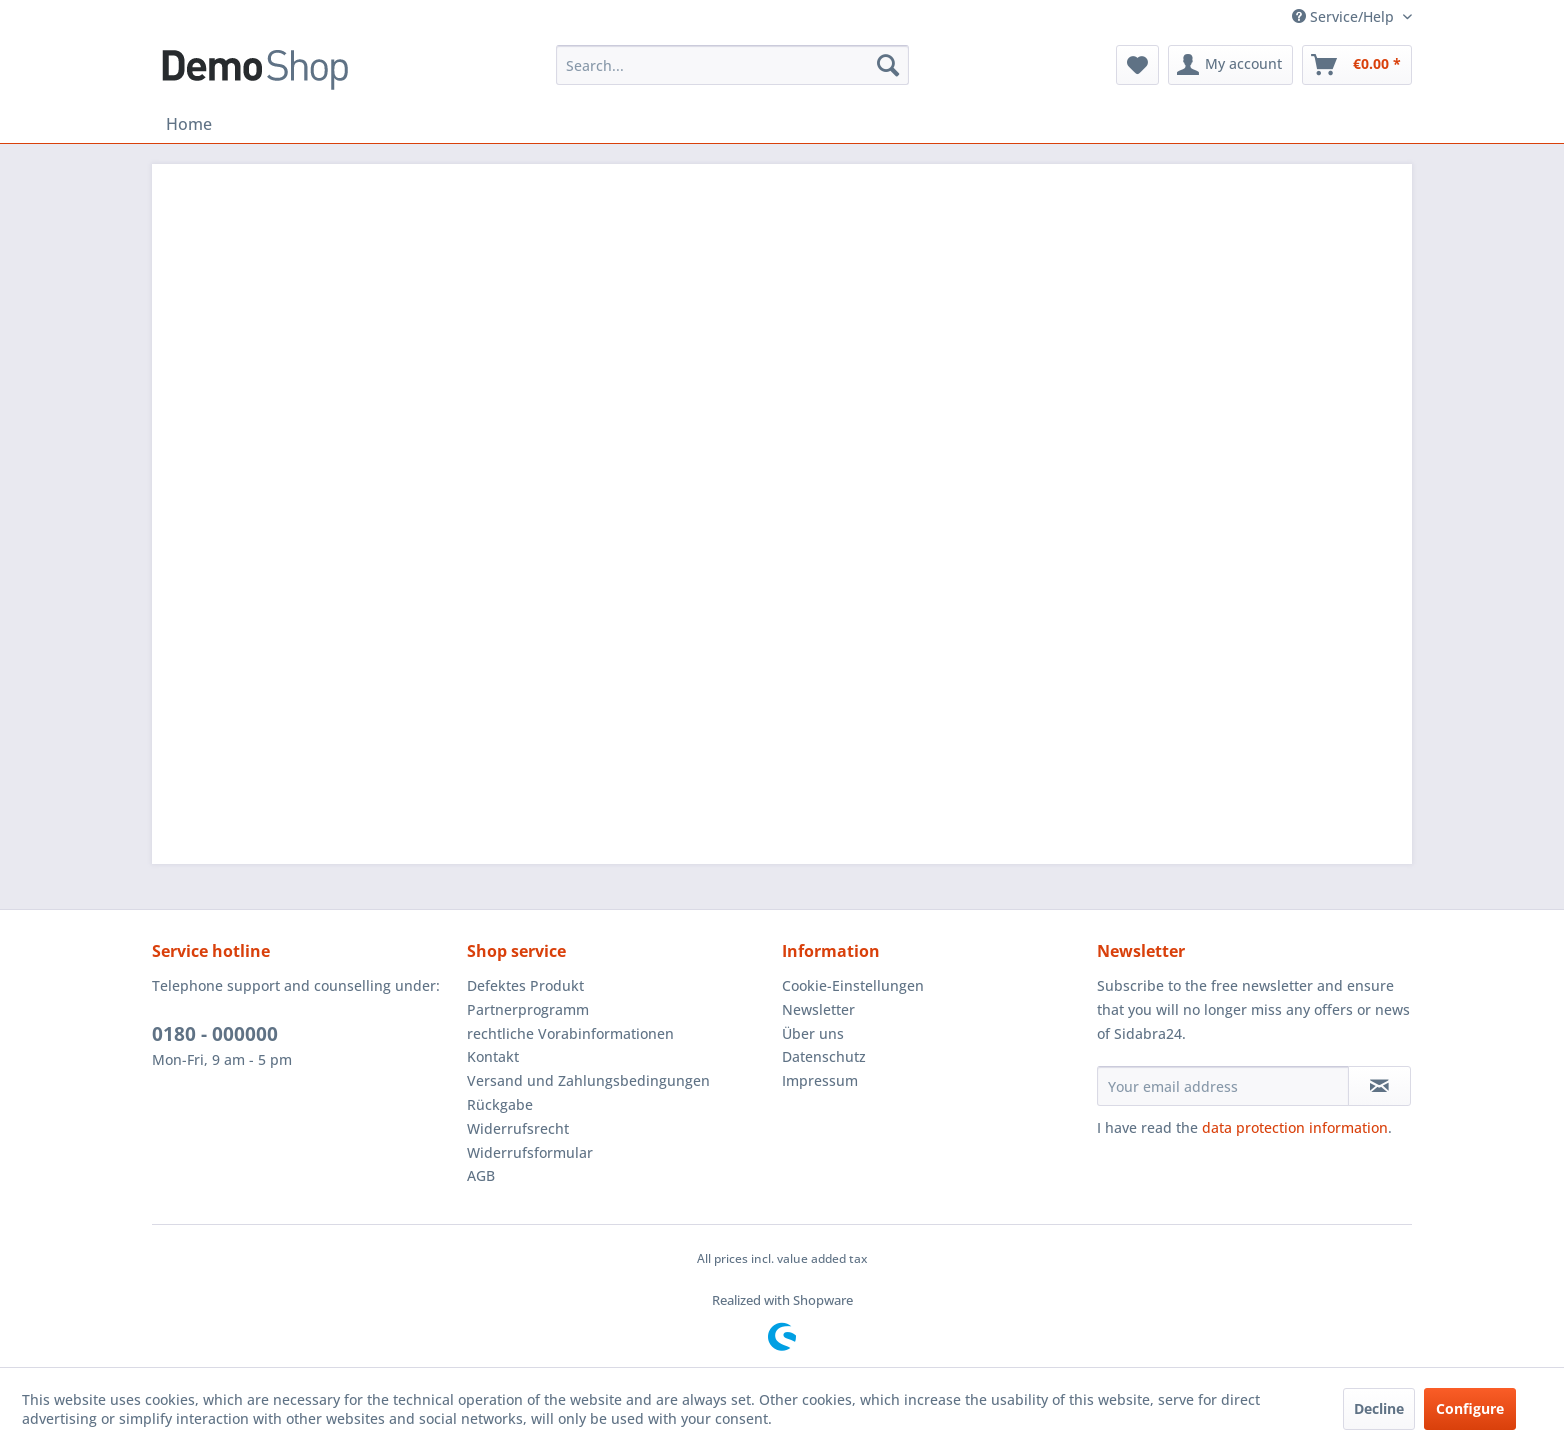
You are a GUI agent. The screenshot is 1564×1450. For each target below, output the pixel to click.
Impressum (820, 1080)
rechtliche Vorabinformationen (570, 1033)
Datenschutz (824, 1056)
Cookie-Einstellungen (853, 985)
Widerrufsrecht (518, 1128)
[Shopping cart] (1357, 65)
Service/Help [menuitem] (1345, 16)
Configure (1470, 1408)
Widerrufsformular (530, 1152)
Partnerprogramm (528, 1009)
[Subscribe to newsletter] (1379, 1086)
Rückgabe (500, 1104)
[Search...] (732, 65)
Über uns (813, 1033)
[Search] (888, 65)
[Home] (189, 124)
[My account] (1230, 65)
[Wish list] (1137, 65)
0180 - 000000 (215, 1034)
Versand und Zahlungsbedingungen (588, 1080)
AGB (481, 1175)
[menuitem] (732, 65)
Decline (1379, 1408)
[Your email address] (1223, 1086)
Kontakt (493, 1056)
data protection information (1295, 1127)
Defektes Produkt (525, 985)
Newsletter (818, 1009)
